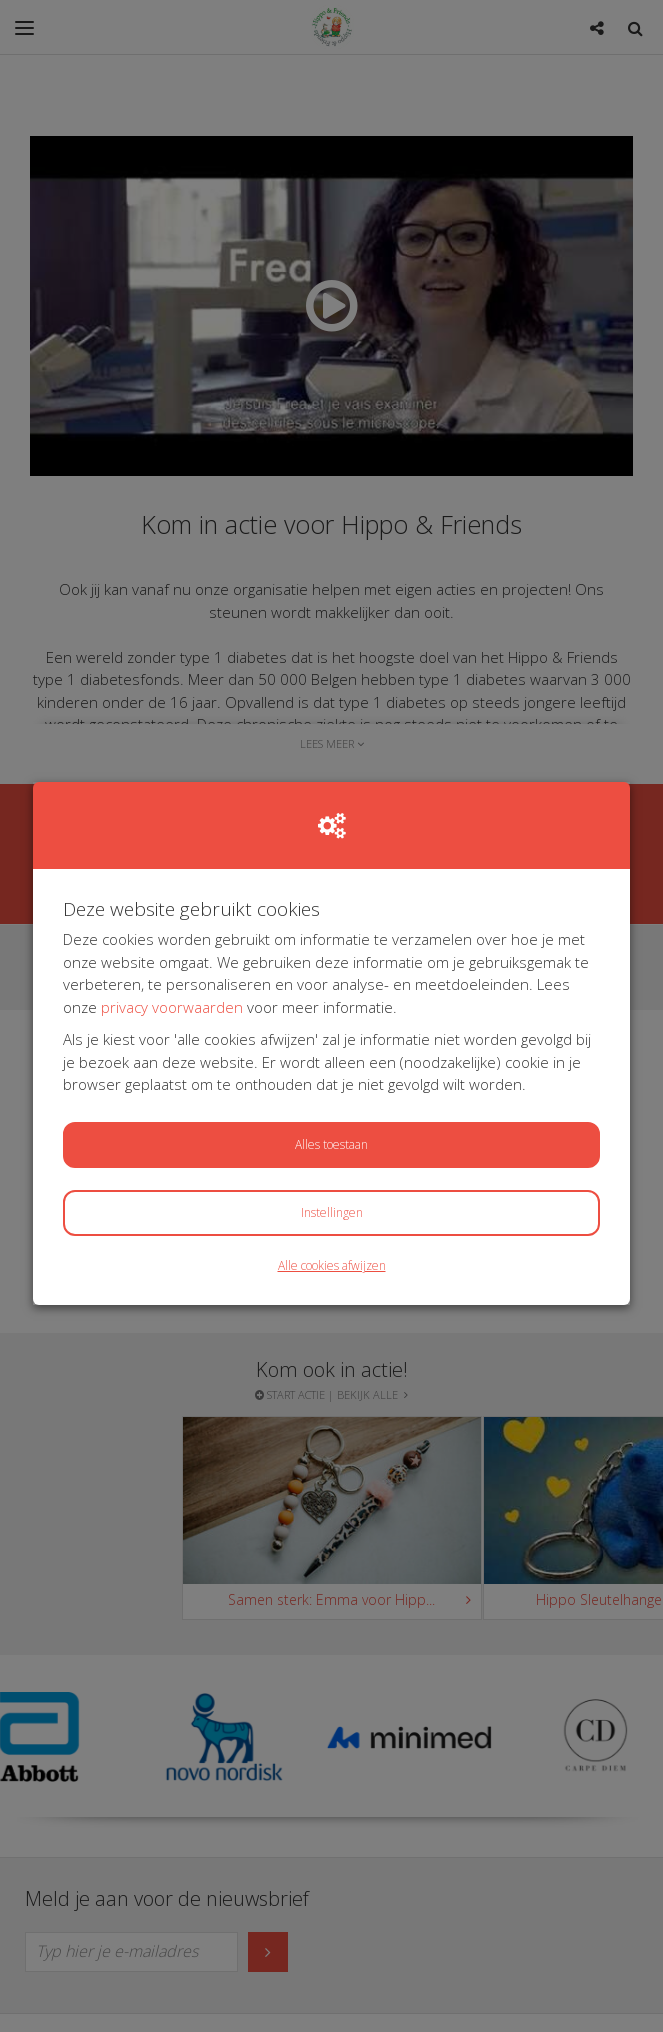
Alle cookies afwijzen (332, 1265)
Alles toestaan (331, 1144)
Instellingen (332, 1212)
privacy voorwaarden (172, 1007)
